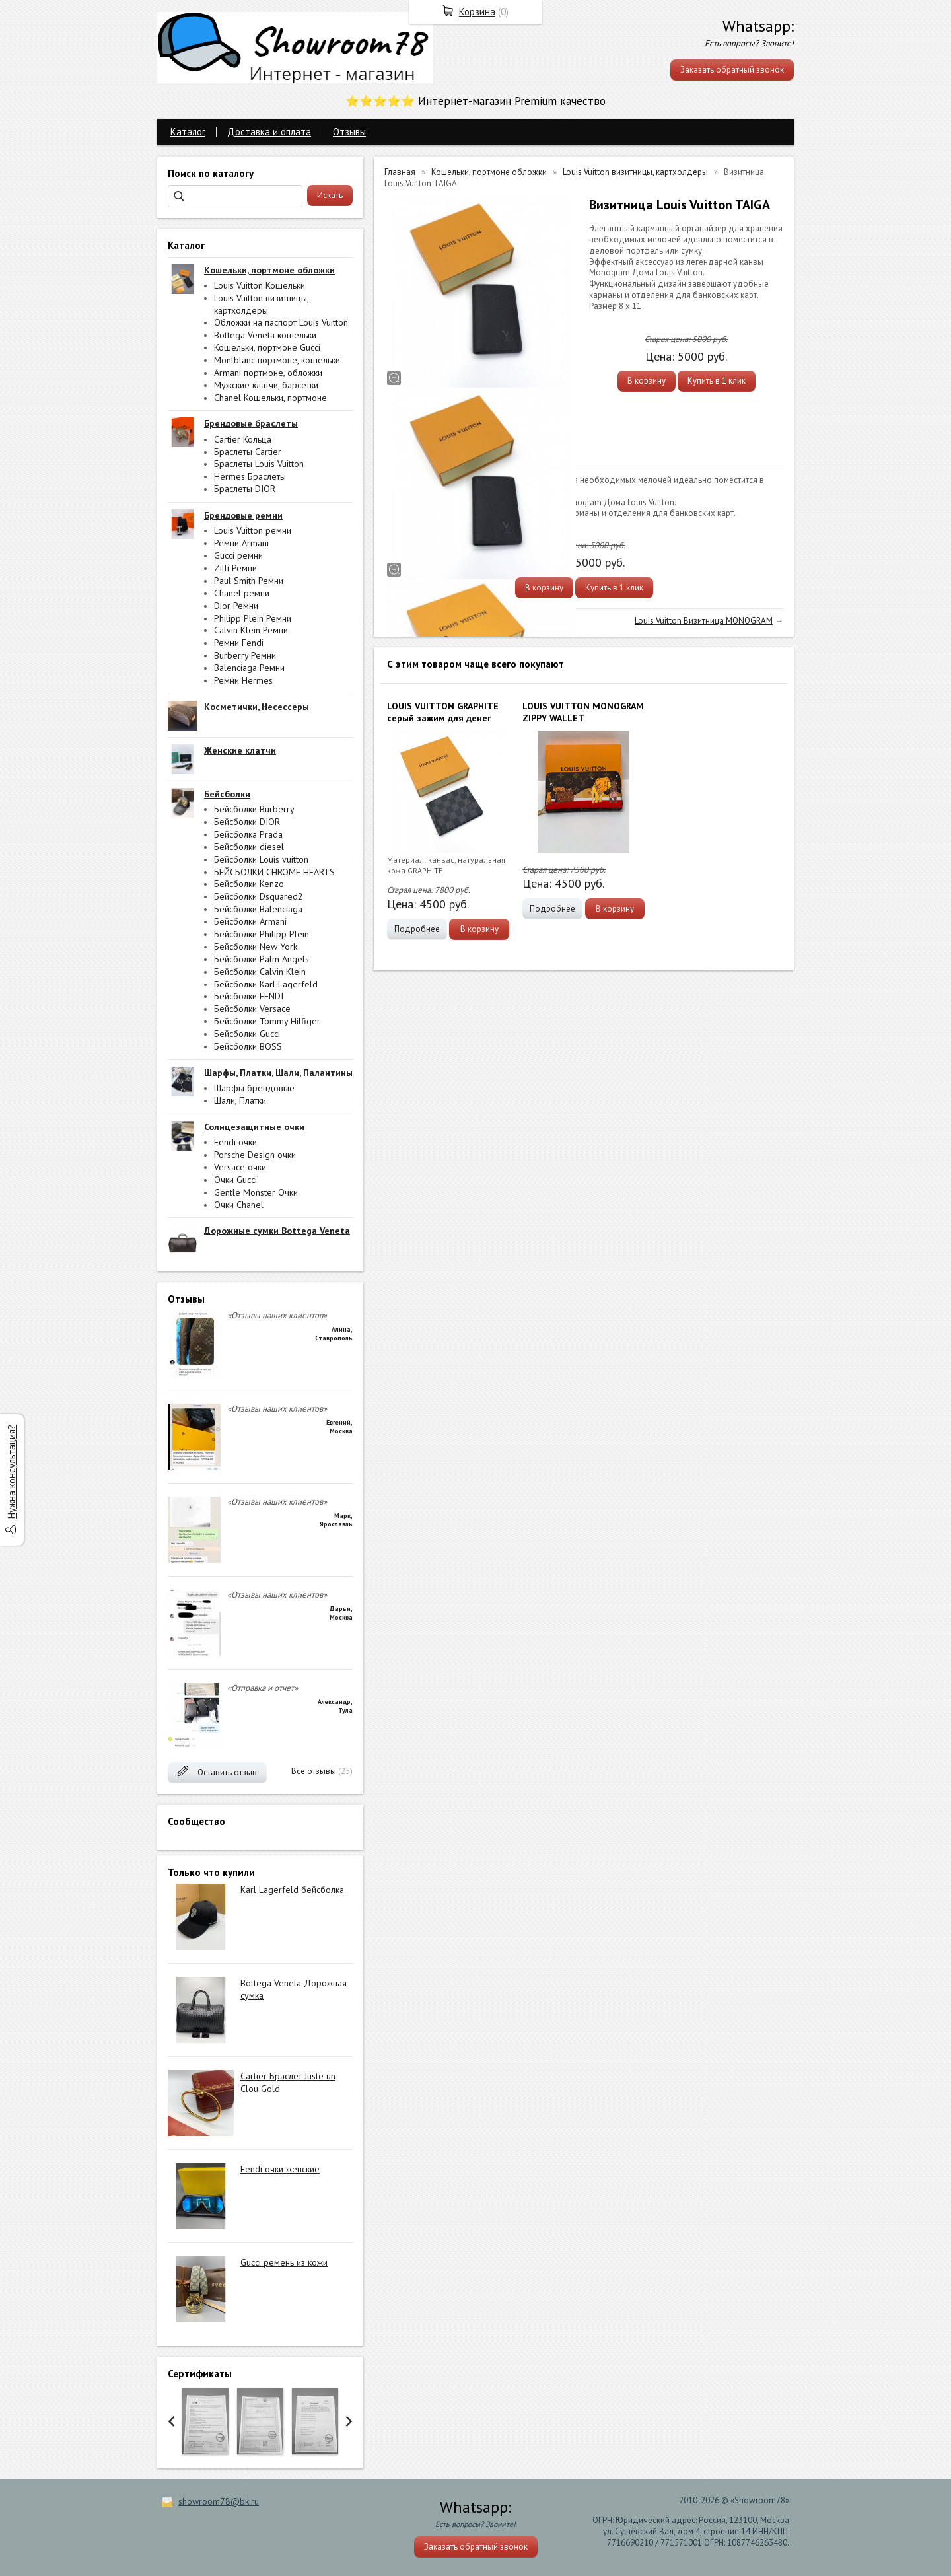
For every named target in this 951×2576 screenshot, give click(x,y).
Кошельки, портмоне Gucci (267, 347)
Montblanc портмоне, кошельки (277, 360)
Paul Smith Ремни (248, 581)
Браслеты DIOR (244, 489)
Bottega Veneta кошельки (265, 335)
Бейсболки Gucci (247, 1034)
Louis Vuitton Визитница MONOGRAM (704, 620)
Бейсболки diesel (249, 847)
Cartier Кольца (242, 439)
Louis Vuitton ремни (252, 530)
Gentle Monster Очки (256, 1192)
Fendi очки (235, 1142)
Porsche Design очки (255, 1155)
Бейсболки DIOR (247, 822)
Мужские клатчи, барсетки (266, 385)
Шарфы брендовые (254, 1088)
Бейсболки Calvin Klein (260, 972)
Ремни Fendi (239, 643)
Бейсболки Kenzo (249, 884)
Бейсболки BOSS (248, 1046)
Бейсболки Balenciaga (258, 909)
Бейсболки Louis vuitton (261, 859)
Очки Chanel (239, 1205)
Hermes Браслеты (250, 476)
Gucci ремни (238, 555)
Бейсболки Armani (250, 921)
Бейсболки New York (255, 946)
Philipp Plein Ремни (252, 618)
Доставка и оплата (269, 131)
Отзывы (349, 131)
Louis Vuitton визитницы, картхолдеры (261, 304)
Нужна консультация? (11, 1472)
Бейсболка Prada (248, 834)
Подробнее (417, 929)
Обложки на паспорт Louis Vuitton (281, 322)
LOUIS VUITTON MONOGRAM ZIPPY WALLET (583, 712)
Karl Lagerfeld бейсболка (292, 1890)
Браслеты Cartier (247, 452)
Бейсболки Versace (252, 1009)
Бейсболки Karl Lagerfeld (266, 984)
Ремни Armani (241, 543)
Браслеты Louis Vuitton (259, 464)
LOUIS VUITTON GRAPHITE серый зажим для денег (443, 712)
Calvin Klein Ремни (251, 630)
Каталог (187, 131)
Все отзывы (313, 1771)
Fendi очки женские (280, 2169)
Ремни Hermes (243, 680)
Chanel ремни (241, 593)
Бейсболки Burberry (254, 809)
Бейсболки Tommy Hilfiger (267, 1021)
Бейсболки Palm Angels (261, 959)
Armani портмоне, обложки (268, 372)
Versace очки (240, 1167)
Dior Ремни (236, 606)
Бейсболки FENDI (248, 996)
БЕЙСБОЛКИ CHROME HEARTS (274, 872)
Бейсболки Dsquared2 (258, 896)
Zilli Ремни (235, 568)
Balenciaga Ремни (249, 668)
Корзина (477, 11)
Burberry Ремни (245, 655)
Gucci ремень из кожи (284, 2262)
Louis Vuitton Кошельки (259, 285)
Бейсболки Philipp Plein (261, 934)
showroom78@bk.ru (218, 2501)
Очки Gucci (235, 1180)
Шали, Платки (240, 1100)
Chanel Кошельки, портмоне (270, 398)
